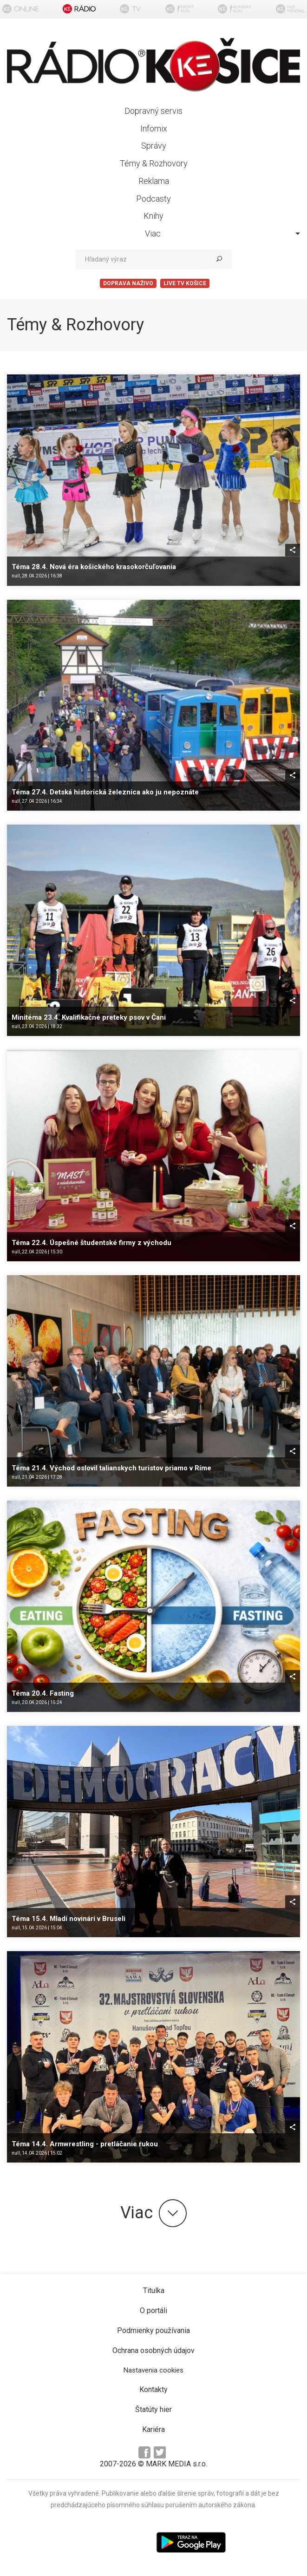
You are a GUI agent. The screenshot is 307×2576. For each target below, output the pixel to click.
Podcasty (153, 198)
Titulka (153, 2290)
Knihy (153, 216)
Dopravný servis (153, 111)
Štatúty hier (153, 2409)
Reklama (153, 181)
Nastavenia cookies (153, 2370)
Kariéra (153, 2429)
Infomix (153, 128)
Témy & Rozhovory (154, 163)
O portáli (153, 2310)
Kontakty (153, 2389)
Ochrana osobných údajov (153, 2350)
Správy (153, 146)
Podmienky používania (153, 2330)
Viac (222, 233)
